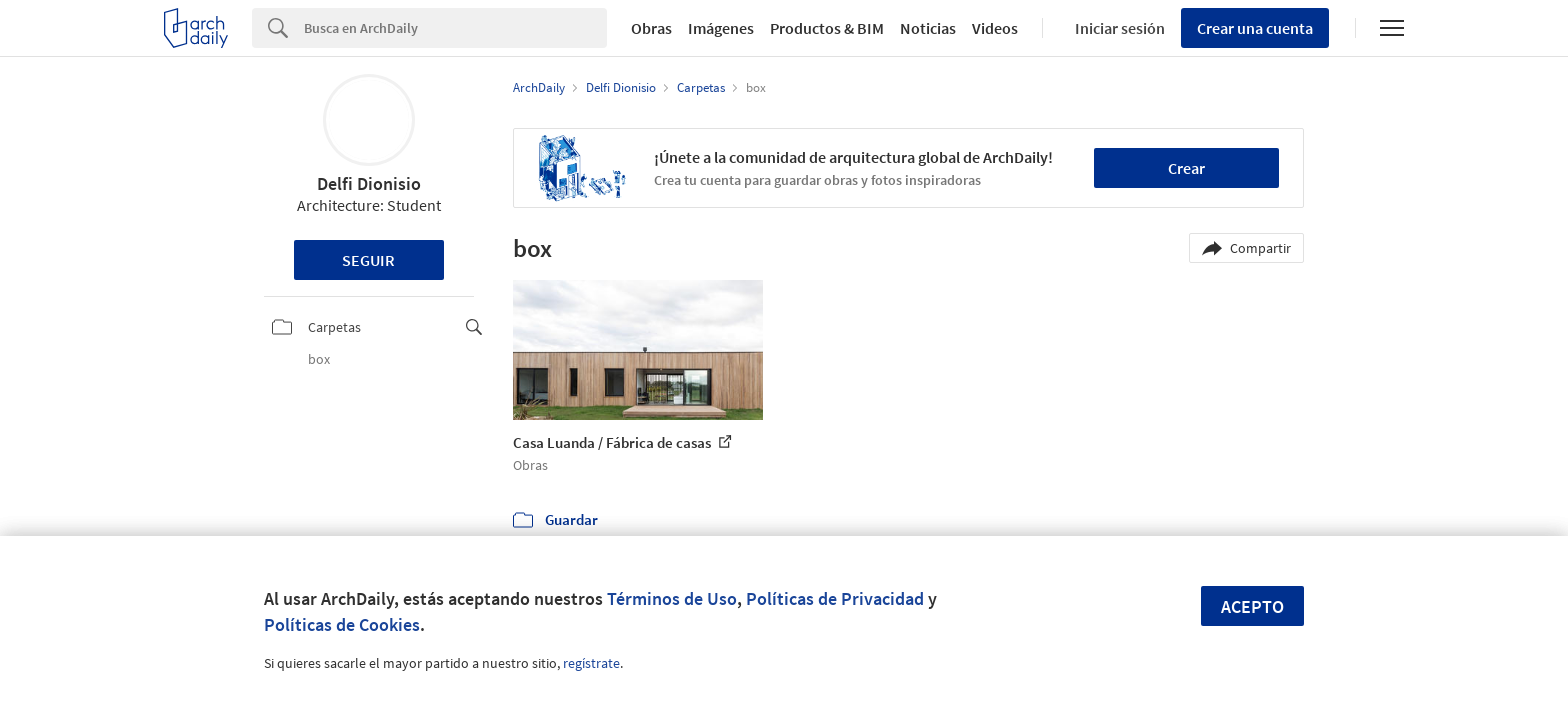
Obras (651, 28)
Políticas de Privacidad (835, 598)
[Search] (455, 28)
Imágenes (721, 28)
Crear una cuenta (1255, 28)
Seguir (368, 260)
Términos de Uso (672, 598)
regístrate (591, 663)
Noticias (928, 28)
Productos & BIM (827, 28)
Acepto (1252, 606)
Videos (995, 28)
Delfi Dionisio (369, 183)
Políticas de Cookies (342, 624)
